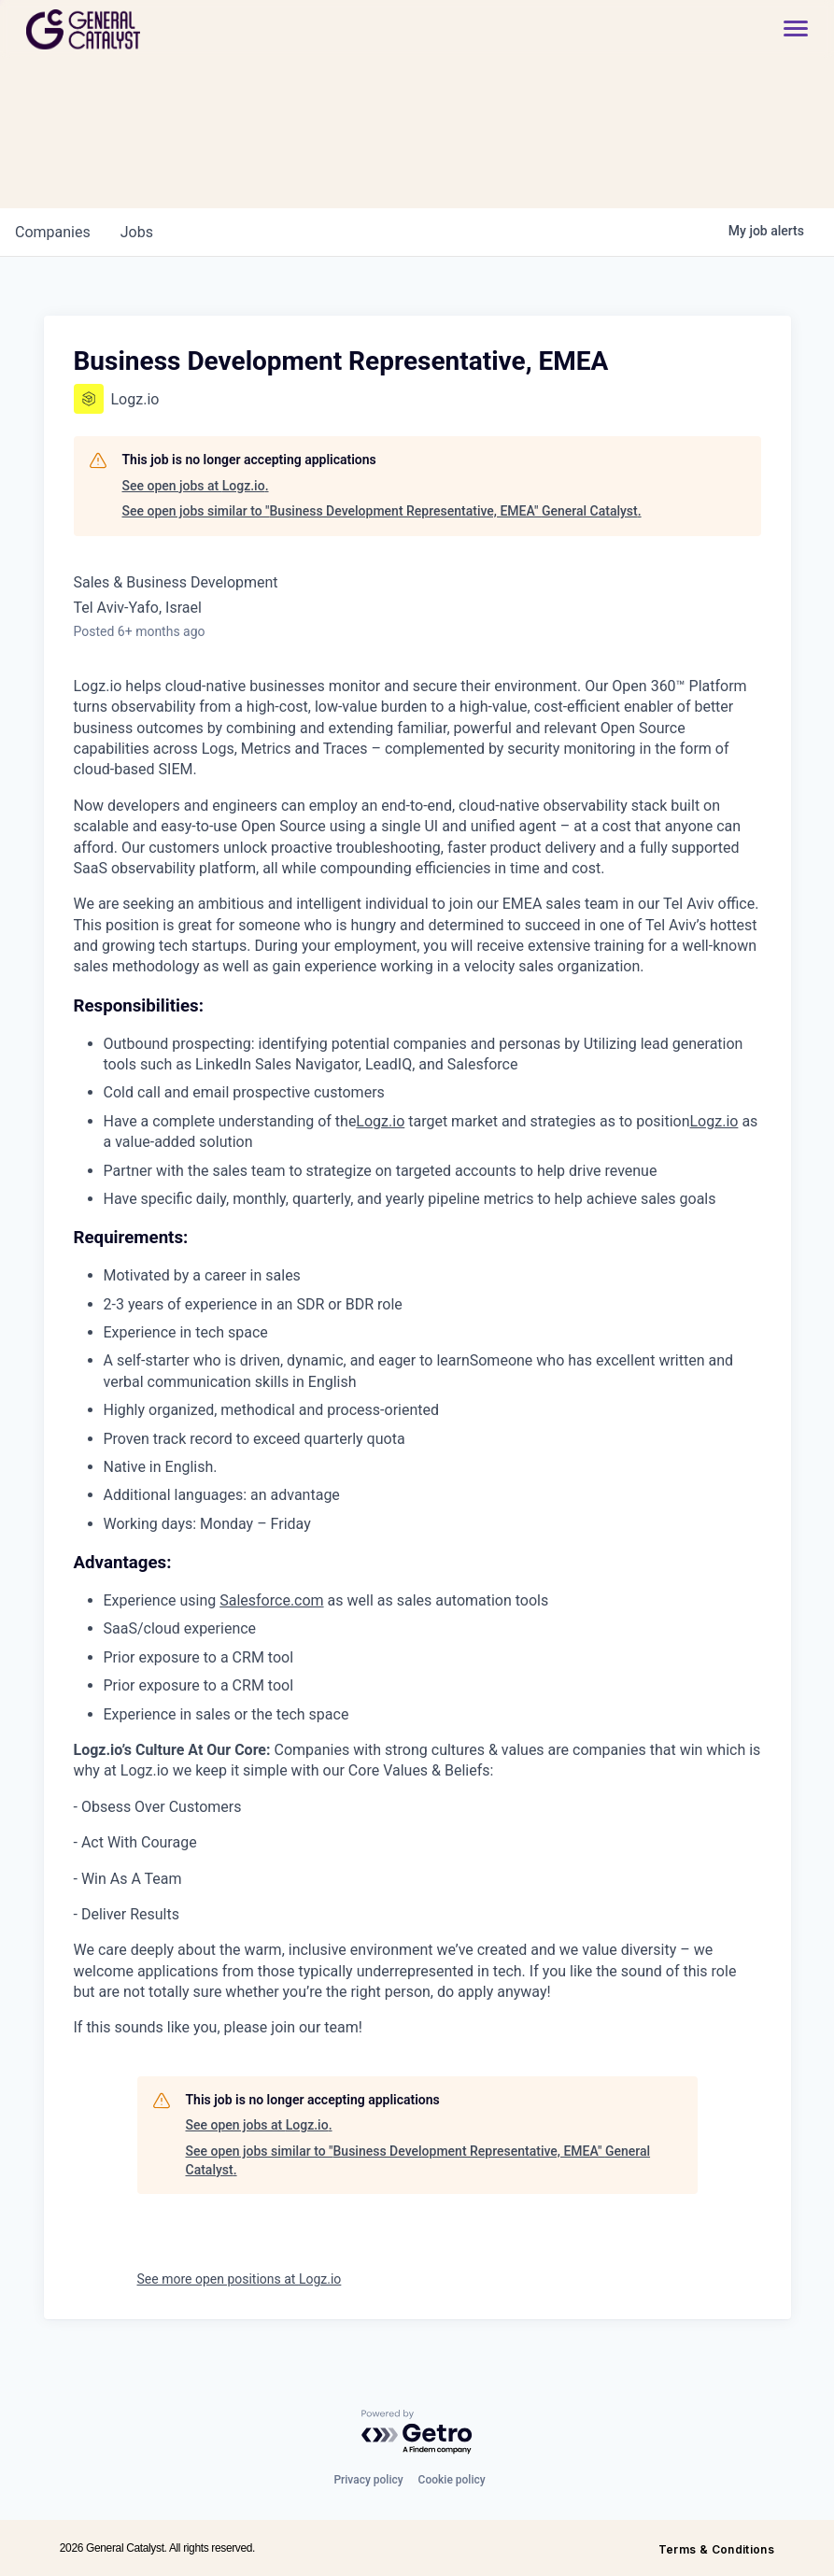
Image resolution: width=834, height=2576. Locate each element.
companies (53, 232)
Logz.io (380, 1121)
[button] (786, 29)
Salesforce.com (271, 1600)
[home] (150, 29)
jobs (136, 232)
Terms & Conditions (716, 2549)
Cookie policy (452, 2479)
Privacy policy (368, 2479)
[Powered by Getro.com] (417, 2433)
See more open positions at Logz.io (239, 2279)
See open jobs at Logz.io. (195, 485)
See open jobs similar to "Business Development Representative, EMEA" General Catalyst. (382, 510)
